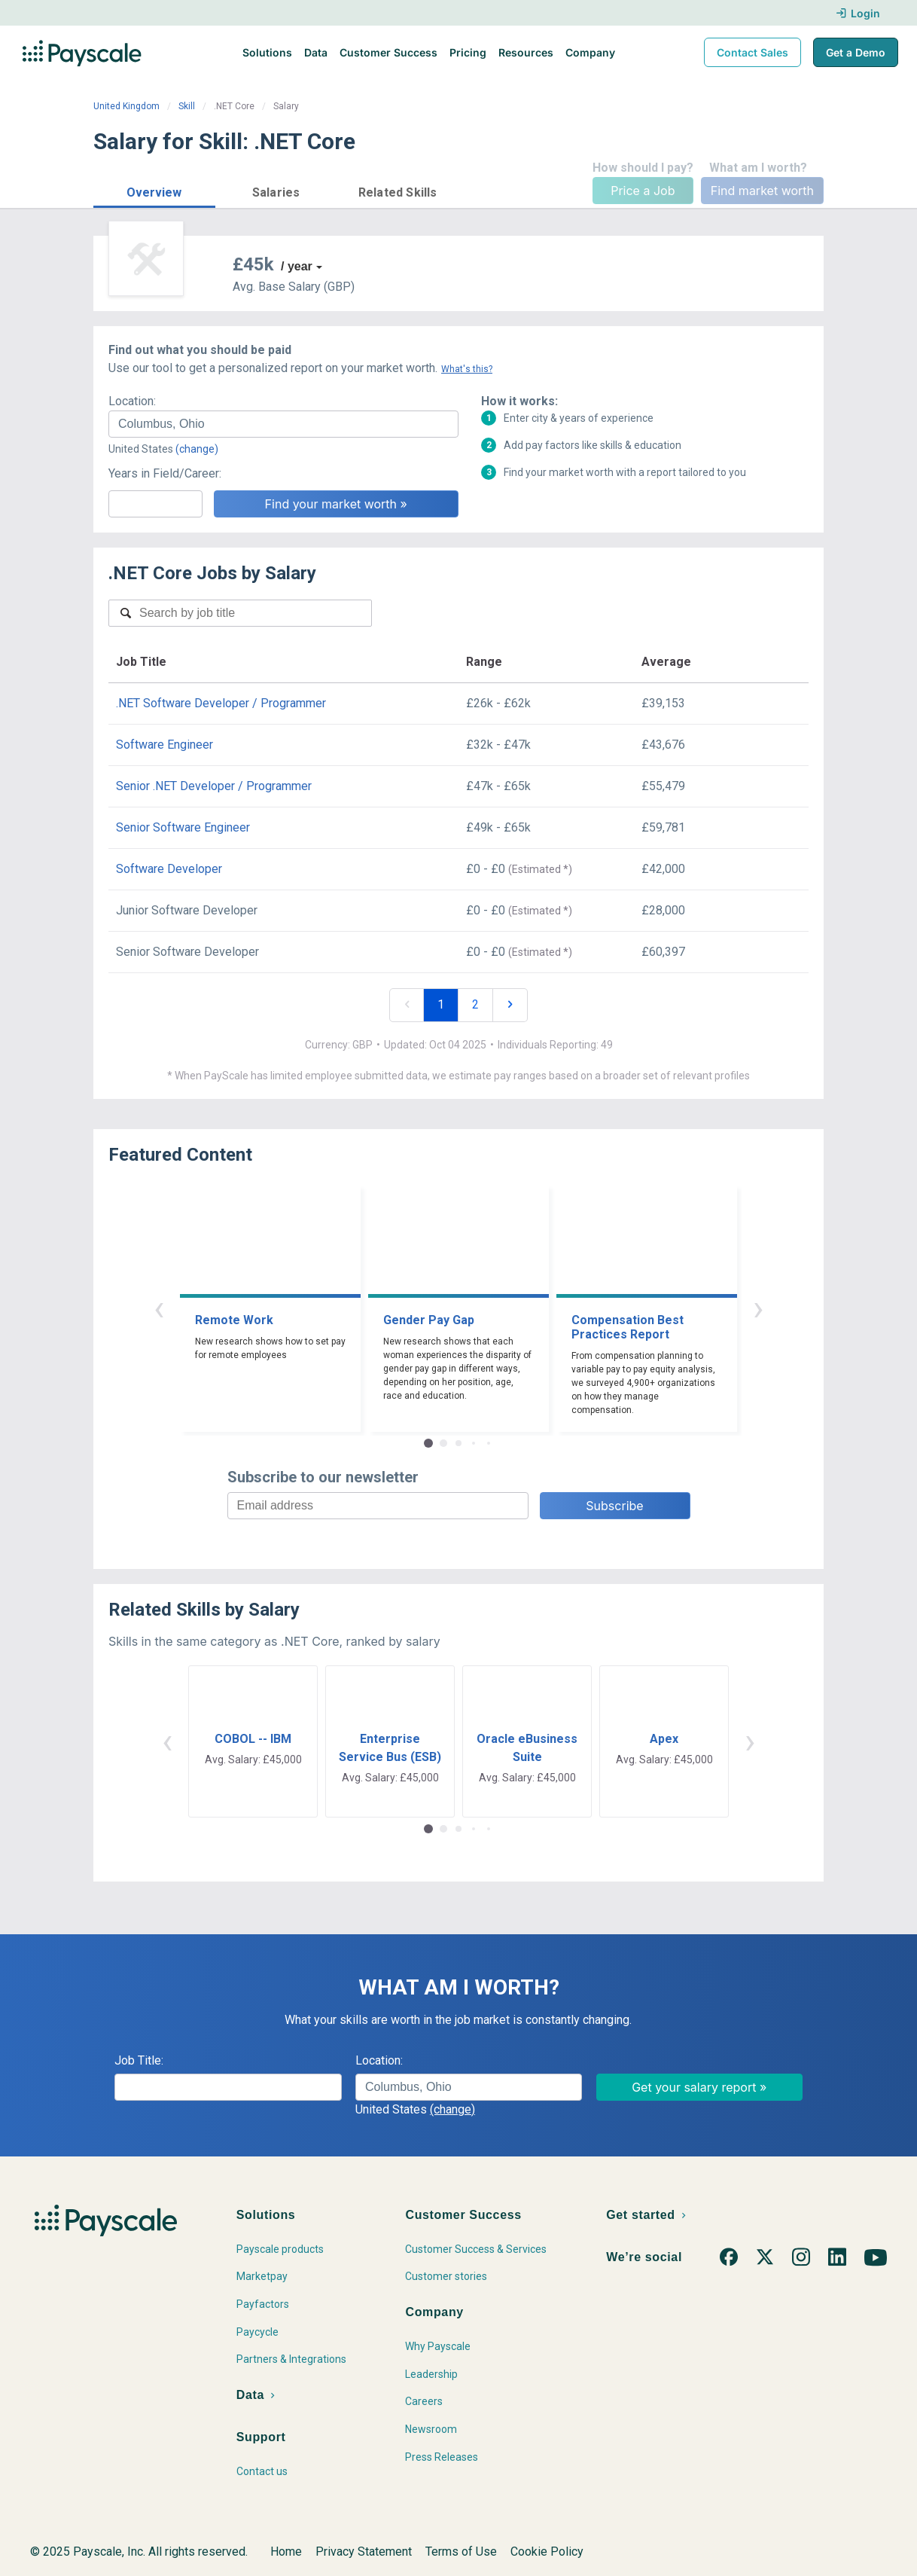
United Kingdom (126, 106)
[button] (154, 190)
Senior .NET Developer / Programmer (214, 786)
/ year (296, 266)
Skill (186, 106)
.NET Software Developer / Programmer (221, 703)
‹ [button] (159, 1307)
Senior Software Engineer (183, 827)
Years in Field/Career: (164, 473)
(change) (196, 449)
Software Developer (169, 869)
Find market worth (762, 190)
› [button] (758, 1307)
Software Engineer (164, 744)
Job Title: (138, 2060)
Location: (132, 401)
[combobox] (283, 424)
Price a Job (643, 190)
